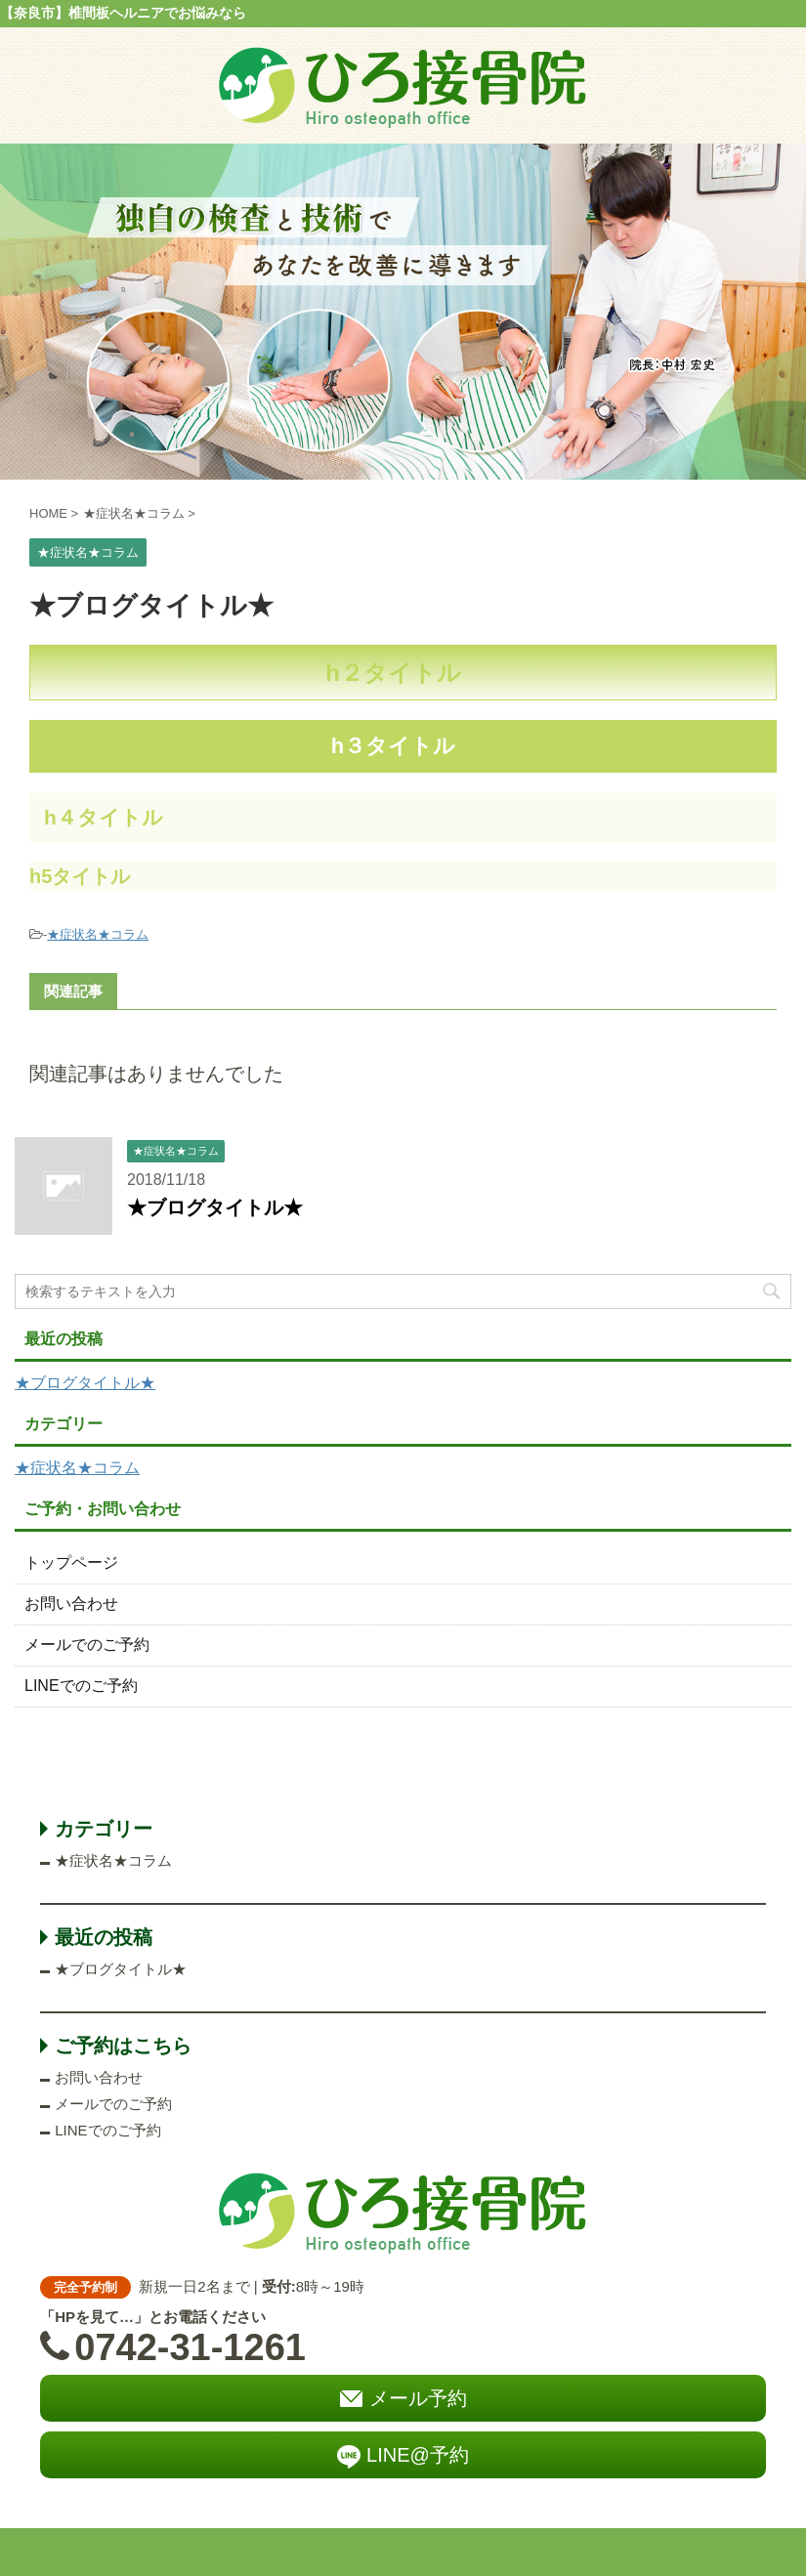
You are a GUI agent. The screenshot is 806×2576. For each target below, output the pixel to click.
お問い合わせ (71, 1603)
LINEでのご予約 (81, 1685)
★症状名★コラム (97, 934)
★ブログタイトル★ (215, 1207)
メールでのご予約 (86, 1644)
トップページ (71, 1562)
